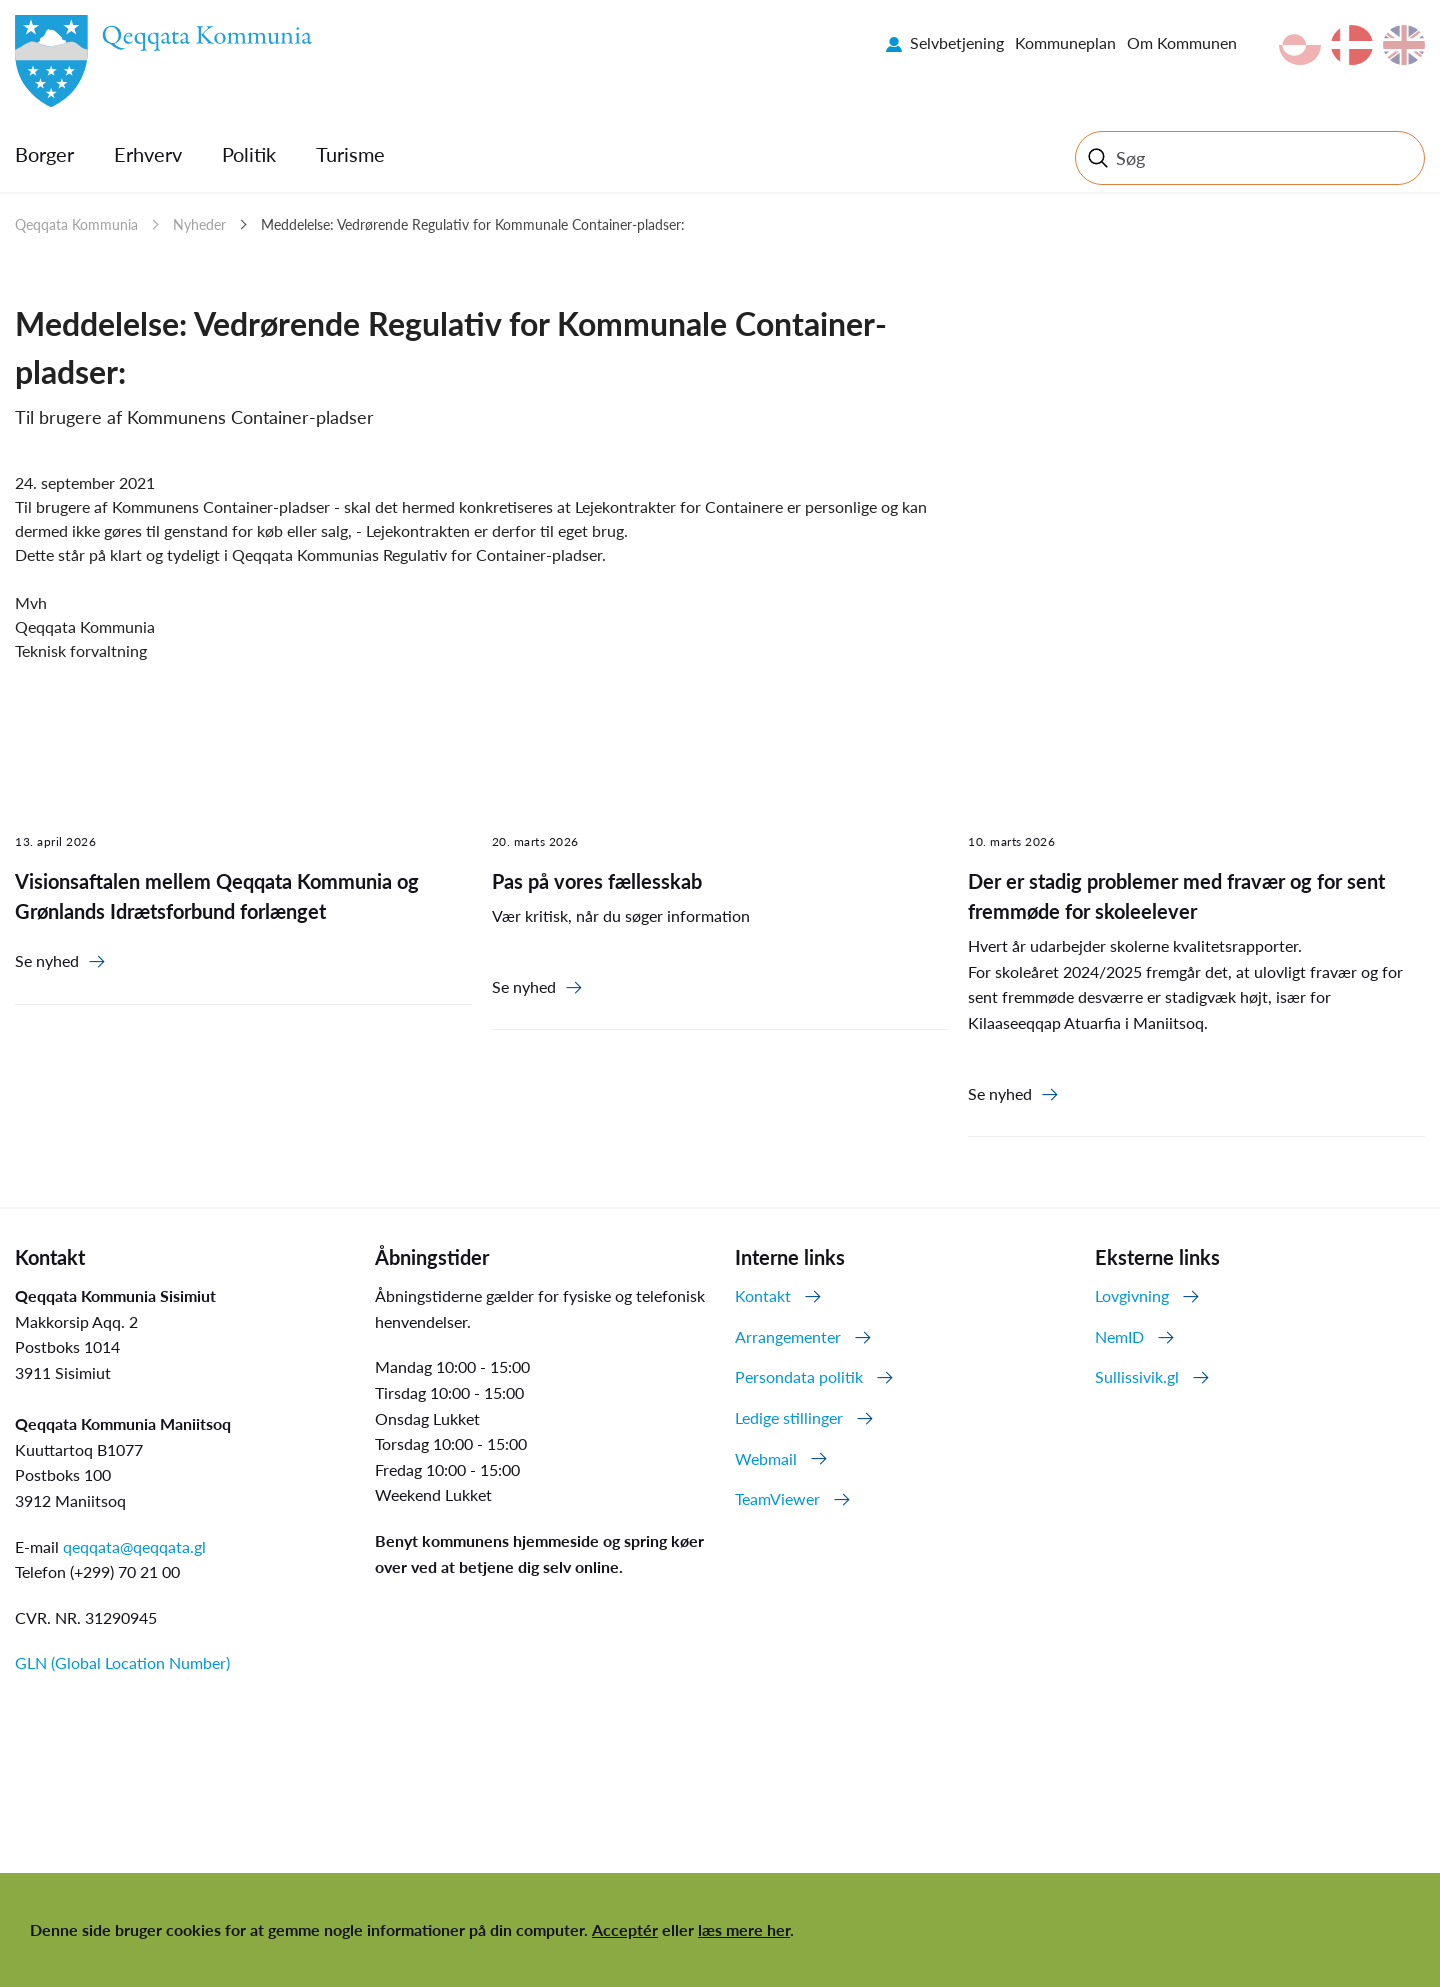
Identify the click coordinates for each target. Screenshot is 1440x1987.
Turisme (350, 154)
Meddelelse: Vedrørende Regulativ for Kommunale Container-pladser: (473, 224)
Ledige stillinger (789, 1417)
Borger (44, 154)
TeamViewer (777, 1498)
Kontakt (763, 1295)
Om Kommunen (1182, 42)
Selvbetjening (957, 42)
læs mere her (744, 1929)
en (1404, 45)
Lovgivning (1132, 1295)
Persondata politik (799, 1376)
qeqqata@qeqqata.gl (134, 1546)
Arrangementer (788, 1336)
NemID (1119, 1336)
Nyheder (199, 224)
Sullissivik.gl (1137, 1376)
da (1352, 45)
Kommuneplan (1065, 42)
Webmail (766, 1458)
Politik (249, 154)
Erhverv (148, 154)
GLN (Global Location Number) (122, 1662)
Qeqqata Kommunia (76, 224)
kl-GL (1300, 45)
